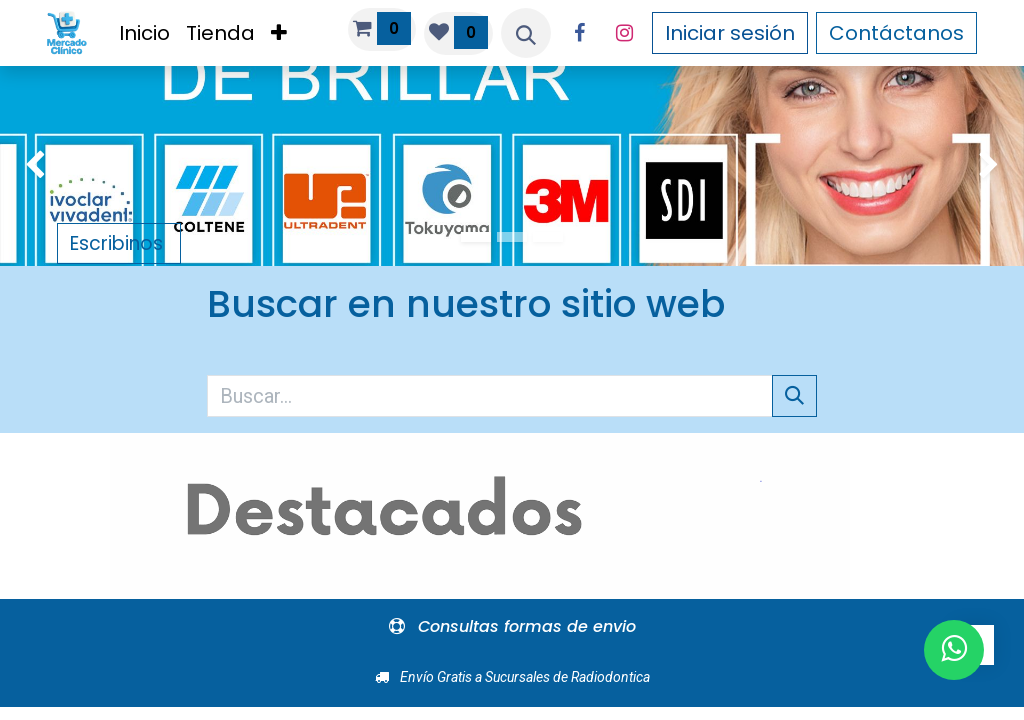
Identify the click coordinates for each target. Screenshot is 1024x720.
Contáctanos (896, 33)
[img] (41, 166)
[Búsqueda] (794, 396)
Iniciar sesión (730, 33)
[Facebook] (579, 33)
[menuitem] (144, 33)
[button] (526, 33)
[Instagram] (624, 33)
